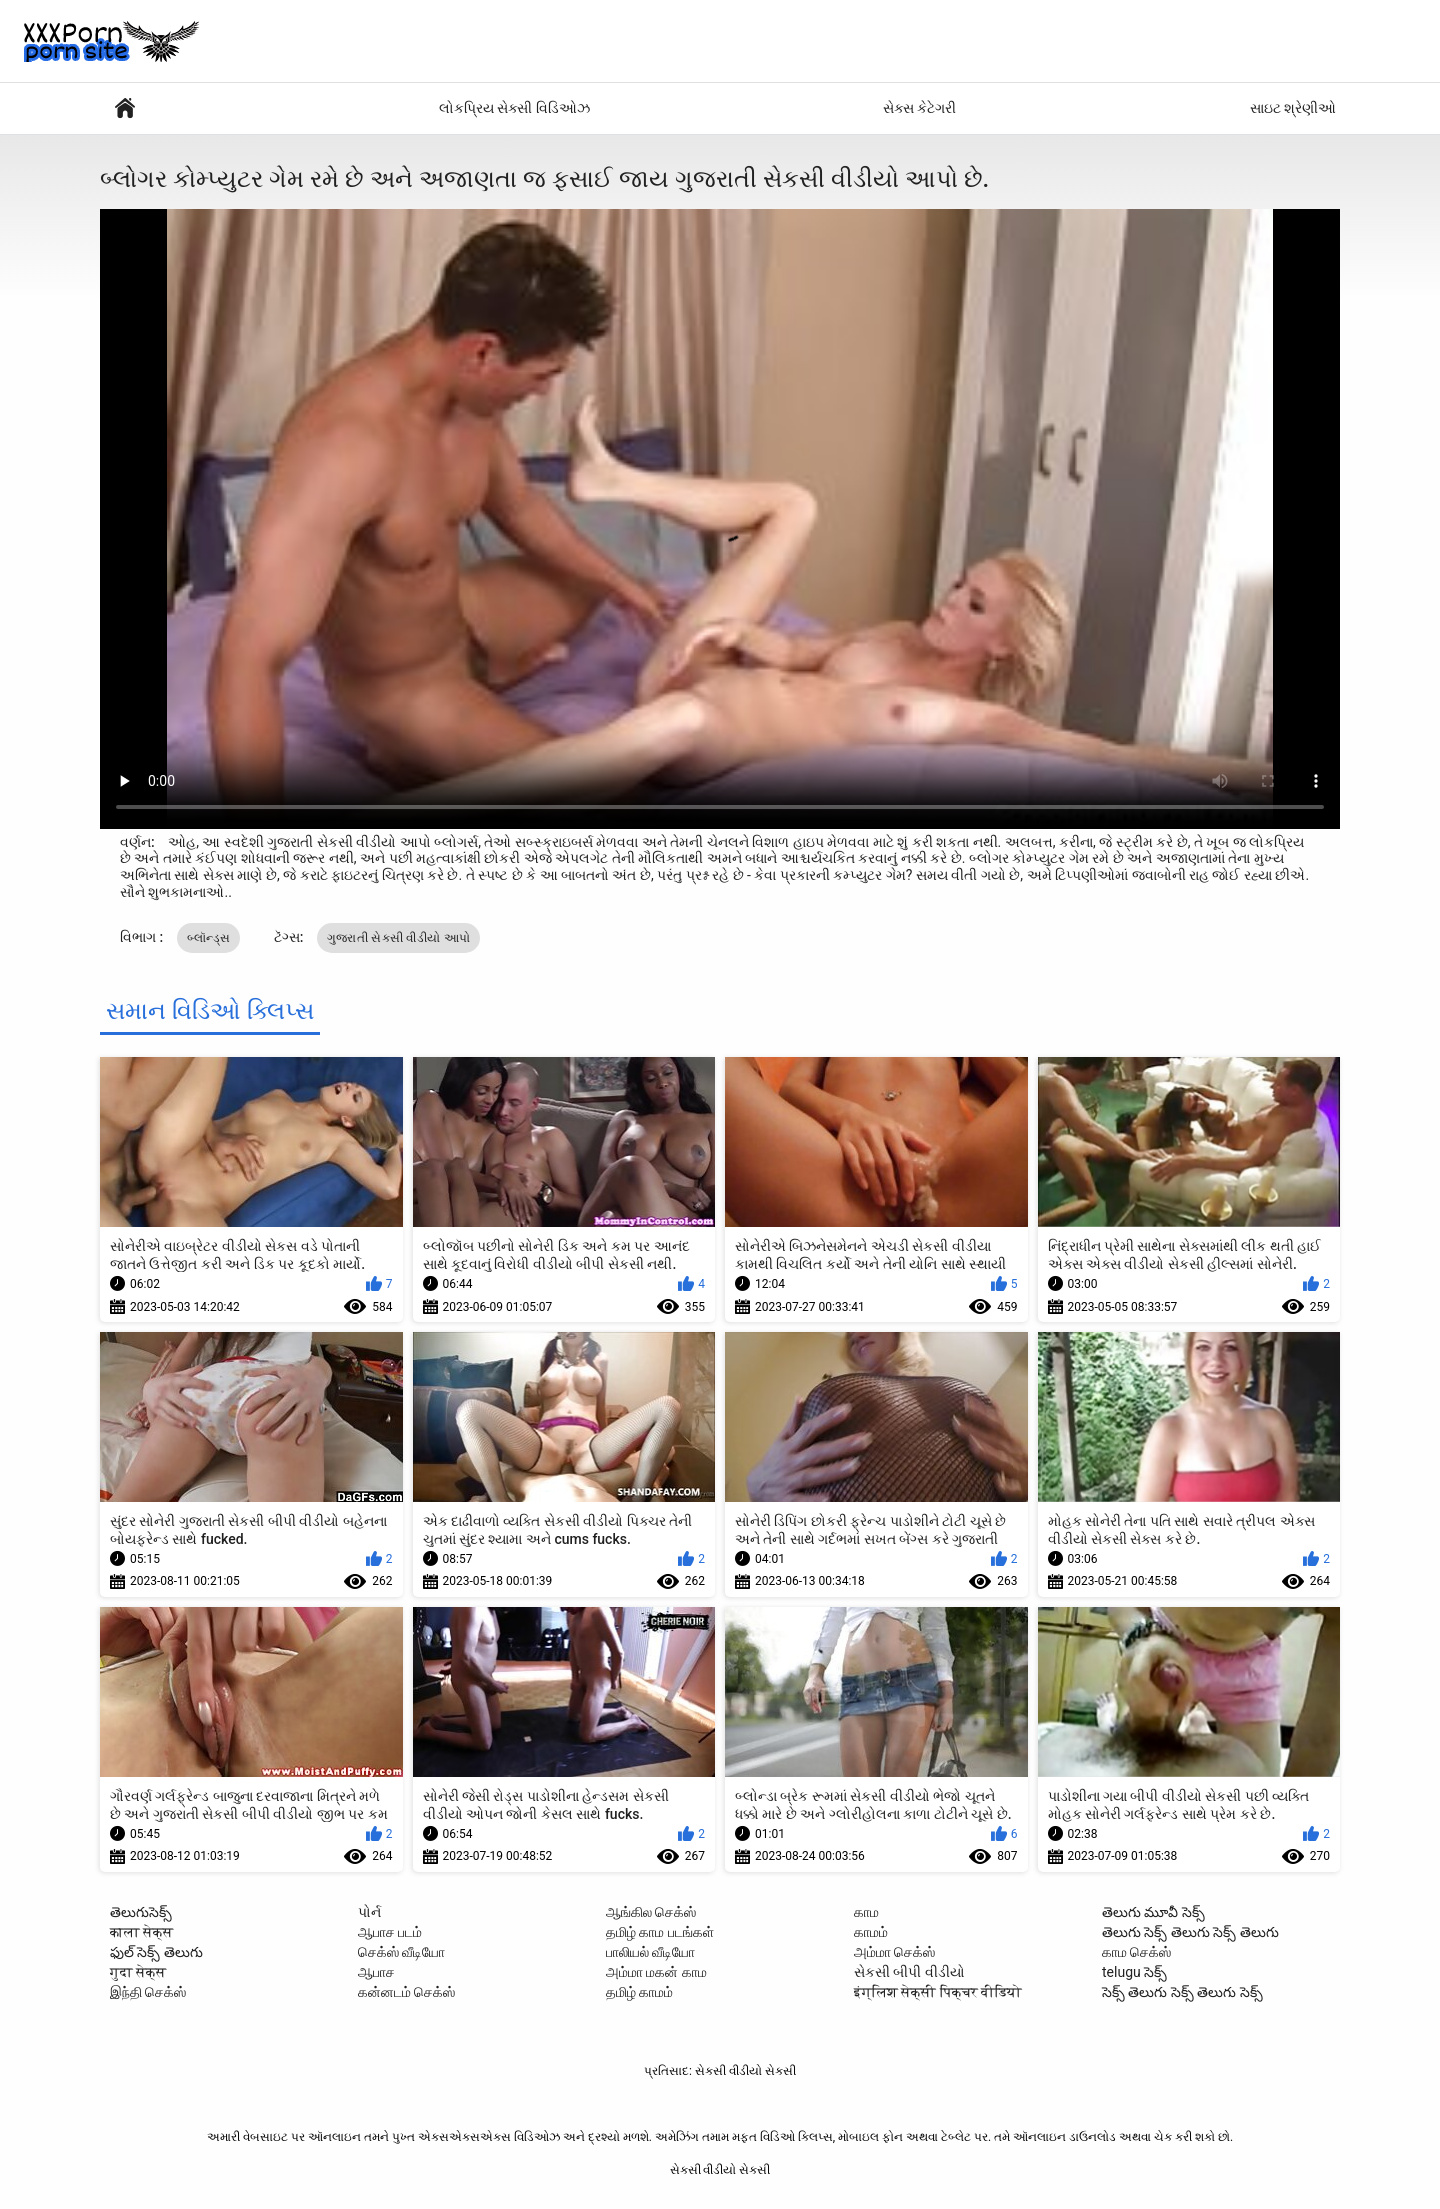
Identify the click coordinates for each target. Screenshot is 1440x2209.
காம (866, 1912)
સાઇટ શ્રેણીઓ (1293, 108)
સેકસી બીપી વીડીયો (909, 1972)
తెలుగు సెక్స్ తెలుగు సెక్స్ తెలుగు (1190, 1932)
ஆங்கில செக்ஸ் (651, 1912)
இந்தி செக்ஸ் (148, 1992)
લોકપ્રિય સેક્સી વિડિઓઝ (514, 108)
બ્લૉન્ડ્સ (209, 938)
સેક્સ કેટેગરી (919, 108)
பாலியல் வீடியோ (650, 1952)
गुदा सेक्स (138, 1972)
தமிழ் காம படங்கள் (660, 1932)
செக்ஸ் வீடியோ (401, 1952)
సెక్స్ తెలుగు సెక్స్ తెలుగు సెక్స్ (1182, 1992)
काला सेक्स (141, 1932)
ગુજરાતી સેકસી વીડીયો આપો (398, 938)
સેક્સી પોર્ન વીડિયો (125, 108)
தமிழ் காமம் (639, 1992)
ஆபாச (376, 1972)
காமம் (871, 1932)
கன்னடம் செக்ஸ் (406, 1992)
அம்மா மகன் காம (656, 1972)
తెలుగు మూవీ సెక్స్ (1153, 1912)
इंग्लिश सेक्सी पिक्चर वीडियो (938, 1992)
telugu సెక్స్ (1134, 1972)
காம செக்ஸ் (1136, 1952)
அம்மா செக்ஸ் (894, 1952)
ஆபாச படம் (390, 1932)
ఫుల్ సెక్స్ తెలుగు (156, 1952)
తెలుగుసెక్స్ (141, 1912)
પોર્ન (369, 1912)
